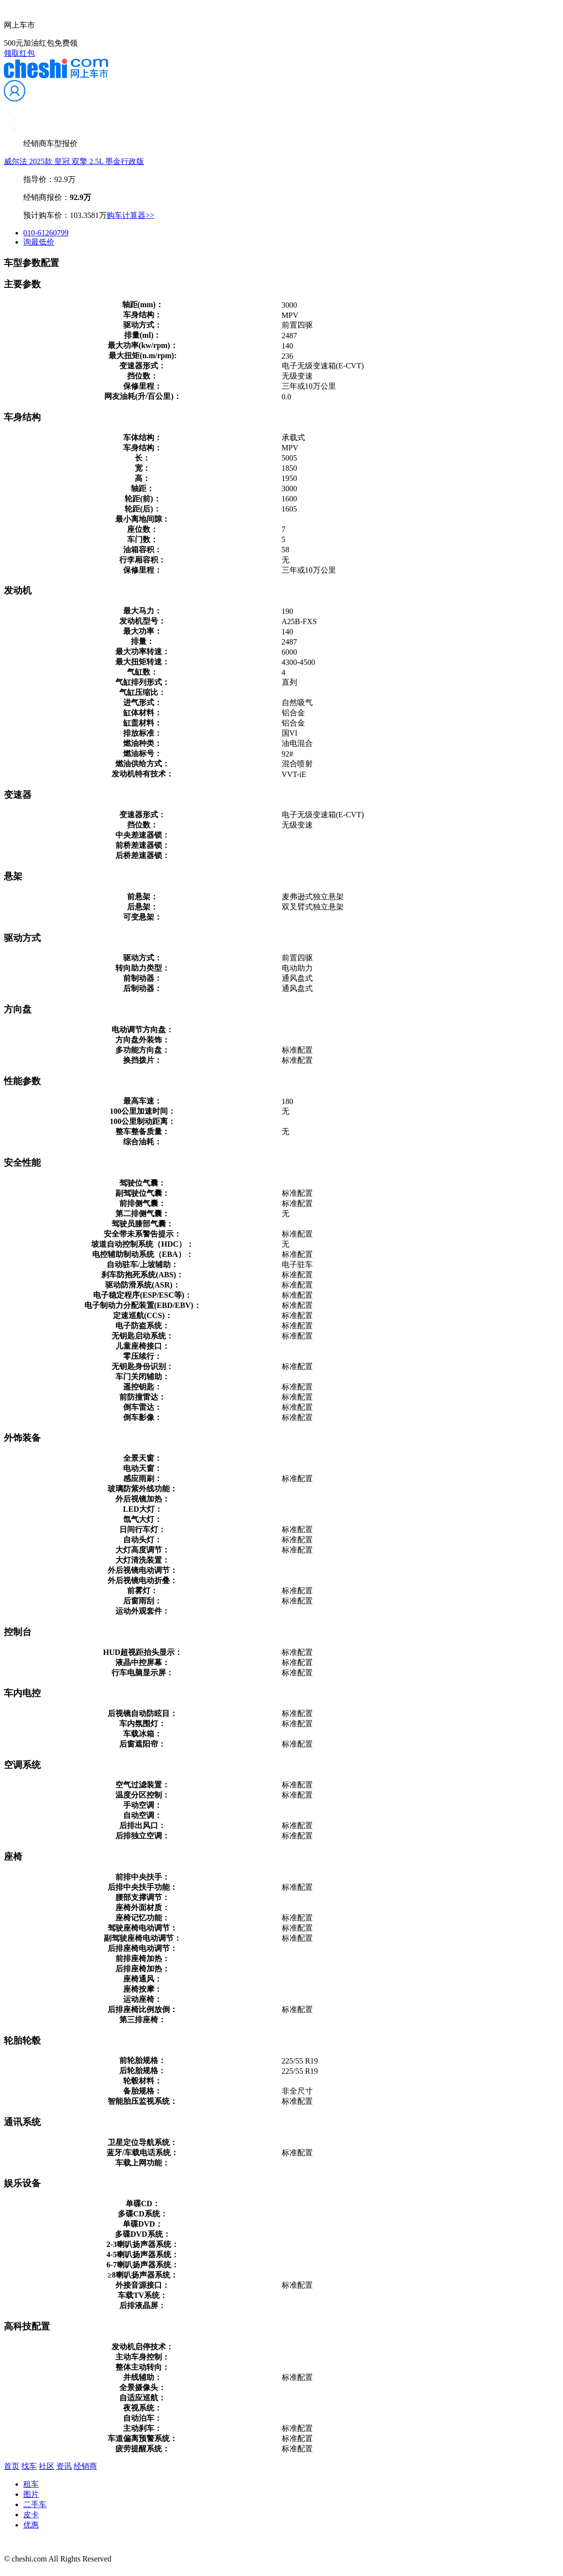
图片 (31, 2494)
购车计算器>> (130, 215)
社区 (46, 2466)
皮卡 (31, 2514)
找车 (29, 2466)
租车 (31, 2484)
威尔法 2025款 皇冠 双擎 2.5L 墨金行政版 (74, 161)
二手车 (35, 2504)
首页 (11, 2466)
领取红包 (19, 53)
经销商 (85, 2466)
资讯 (64, 2466)
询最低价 (38, 242)
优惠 (31, 2525)
